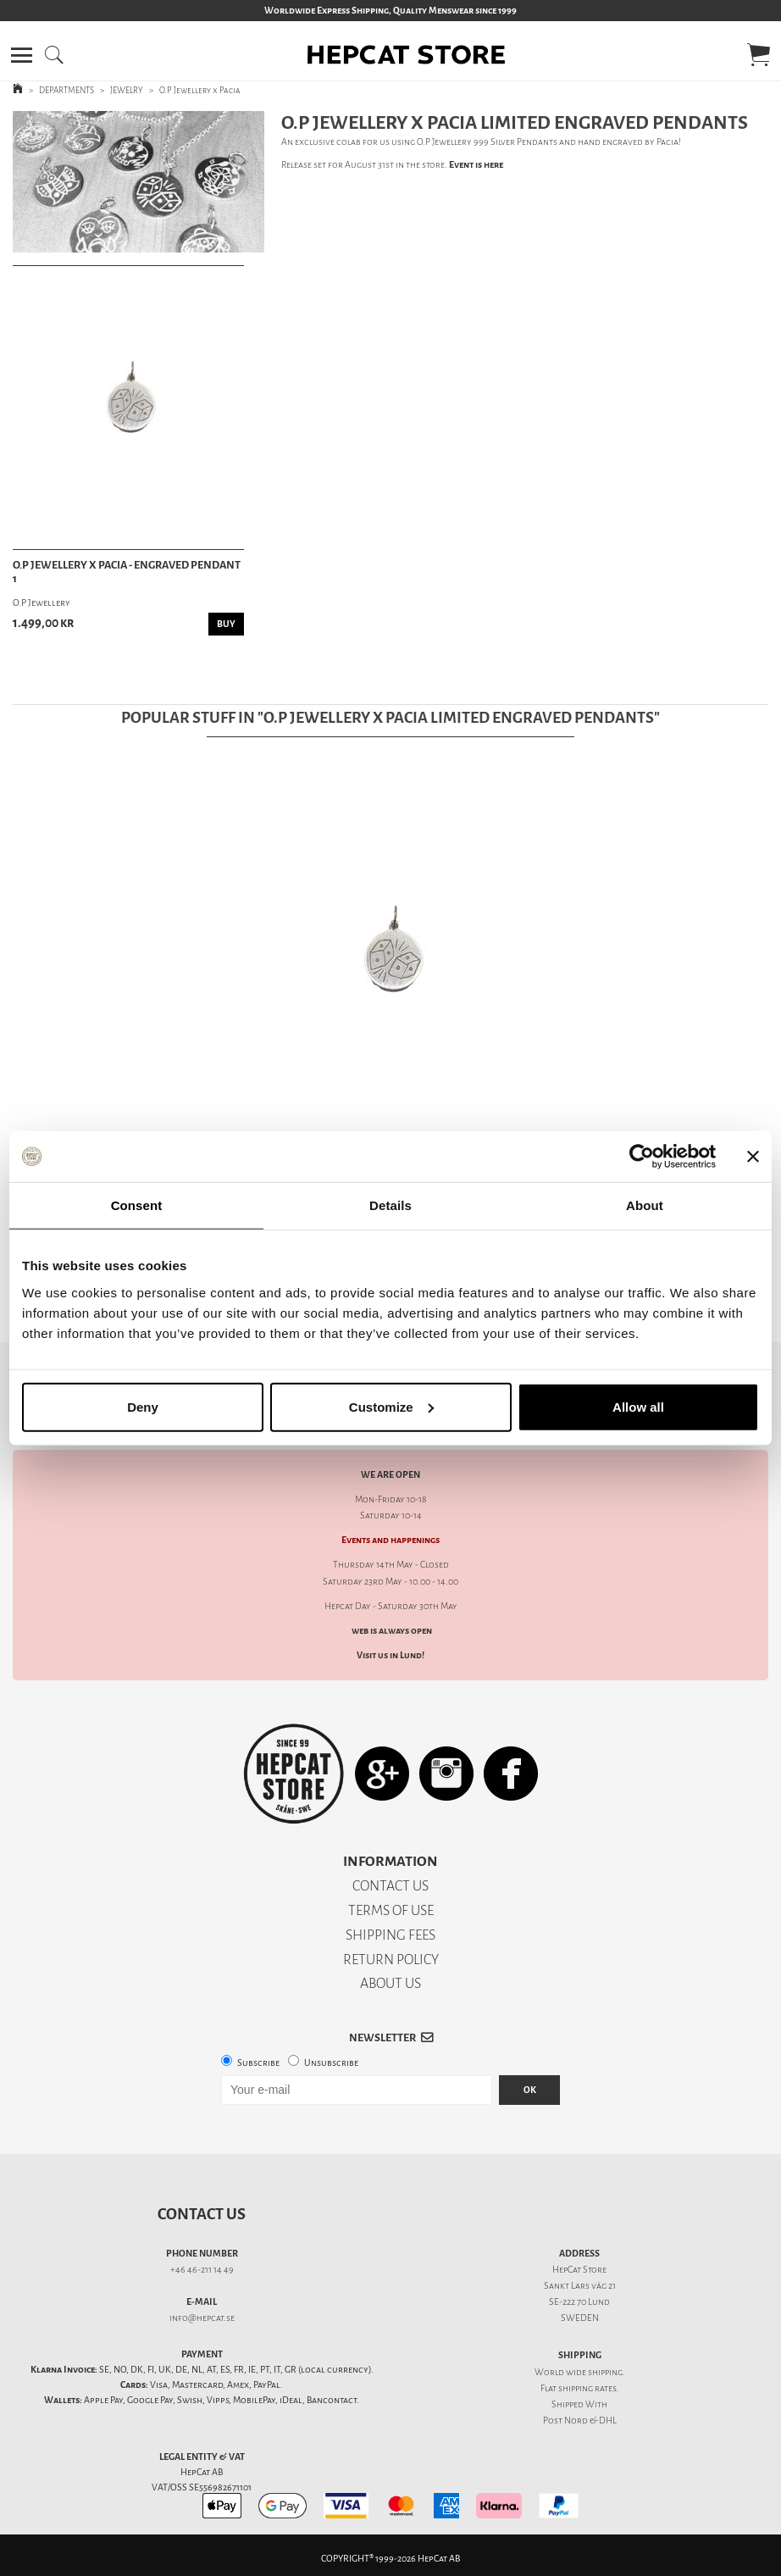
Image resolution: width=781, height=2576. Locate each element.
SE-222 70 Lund (579, 2302)
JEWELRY (126, 90)
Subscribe (258, 2063)
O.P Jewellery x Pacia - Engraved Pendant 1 (127, 572)
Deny (142, 1406)
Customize (391, 1406)
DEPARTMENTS (66, 90)
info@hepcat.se (202, 2318)
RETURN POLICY (391, 1959)
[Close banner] (753, 1157)
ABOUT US (390, 1983)
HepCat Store (579, 2269)
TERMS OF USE (391, 1910)
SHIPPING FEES (390, 1935)
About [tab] (644, 1205)
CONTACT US (390, 1886)
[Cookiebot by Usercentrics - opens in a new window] (642, 1156)
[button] (21, 55)
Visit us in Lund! (390, 1655)
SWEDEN (580, 2318)
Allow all (638, 1406)
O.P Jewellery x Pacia (200, 90)
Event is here (476, 164)
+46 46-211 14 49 (202, 2269)
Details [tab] (390, 1205)
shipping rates (587, 2388)
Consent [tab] (137, 1205)
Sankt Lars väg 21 (580, 2285)
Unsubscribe (331, 2063)
